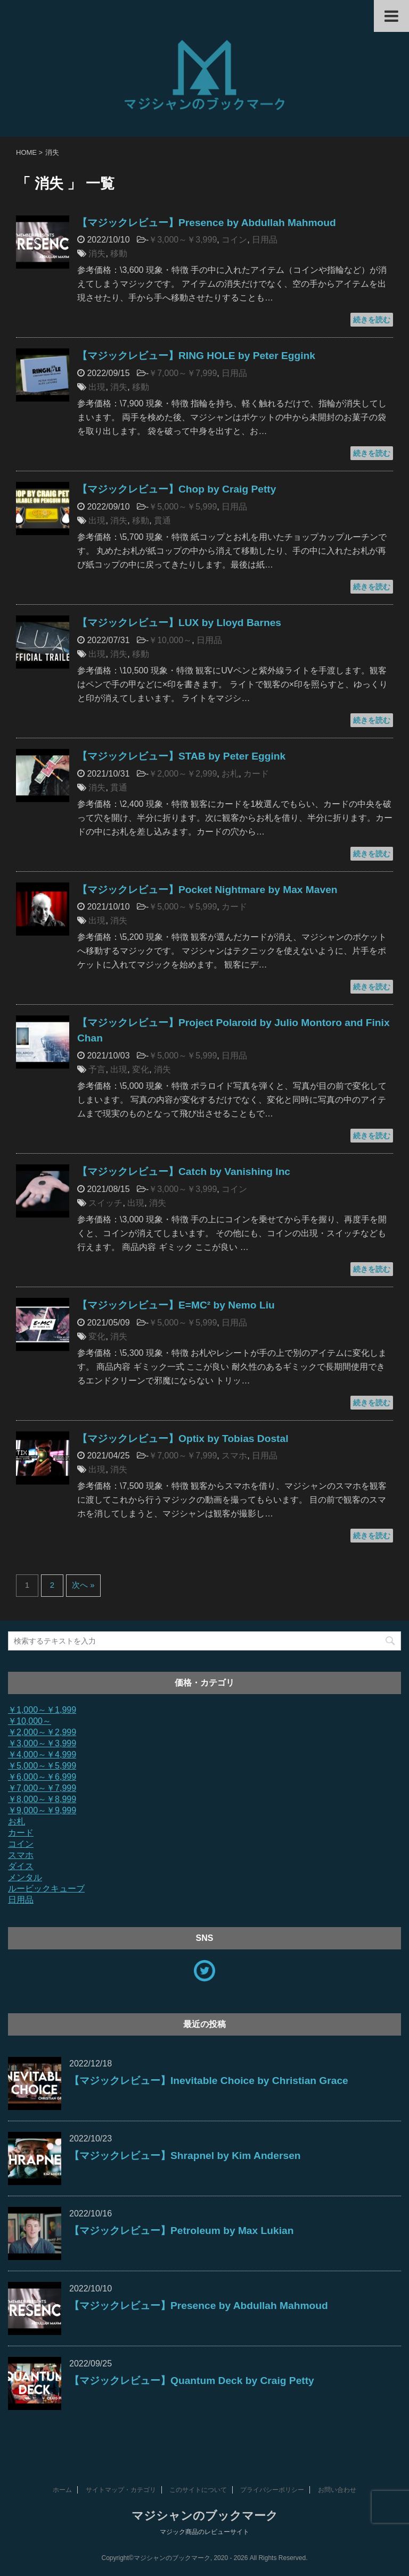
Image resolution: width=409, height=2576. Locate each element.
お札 (230, 773)
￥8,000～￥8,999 (42, 1799)
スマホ (234, 1455)
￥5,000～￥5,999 (183, 506)
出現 (96, 386)
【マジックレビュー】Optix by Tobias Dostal (182, 1438)
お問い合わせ (337, 2490)
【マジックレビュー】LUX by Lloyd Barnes (179, 622)
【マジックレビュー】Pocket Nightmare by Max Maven (207, 889)
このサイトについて (198, 2490)
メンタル (25, 1877)
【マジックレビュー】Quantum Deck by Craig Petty (191, 2380)
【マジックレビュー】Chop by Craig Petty (176, 489)
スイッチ (105, 1202)
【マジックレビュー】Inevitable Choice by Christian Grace (208, 2080)
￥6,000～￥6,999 (42, 1776)
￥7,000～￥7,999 (183, 373)
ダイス (21, 1866)
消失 (96, 253)
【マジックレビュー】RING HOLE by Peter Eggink (196, 355)
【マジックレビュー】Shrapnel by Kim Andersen (185, 2155)
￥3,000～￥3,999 (183, 239)
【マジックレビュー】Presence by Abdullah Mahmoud (206, 222)
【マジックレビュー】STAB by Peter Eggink (181, 756)
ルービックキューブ (46, 1888)
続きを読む (371, 319)
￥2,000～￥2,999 (183, 773)
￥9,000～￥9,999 (42, 1810)
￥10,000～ (170, 640)
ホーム (62, 2490)
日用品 (264, 239)
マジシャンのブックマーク (205, 2515)
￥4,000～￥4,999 (42, 1754)
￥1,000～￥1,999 (42, 1709)
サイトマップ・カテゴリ (121, 2490)
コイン (234, 239)
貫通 (162, 520)
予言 (96, 1069)
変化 (140, 1069)
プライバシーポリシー (272, 2490)
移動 (118, 253)
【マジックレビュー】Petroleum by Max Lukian (181, 2230)
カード (256, 773)
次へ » (83, 1584)
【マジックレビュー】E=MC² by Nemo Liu (176, 1305)
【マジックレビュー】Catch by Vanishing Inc (183, 1171)
